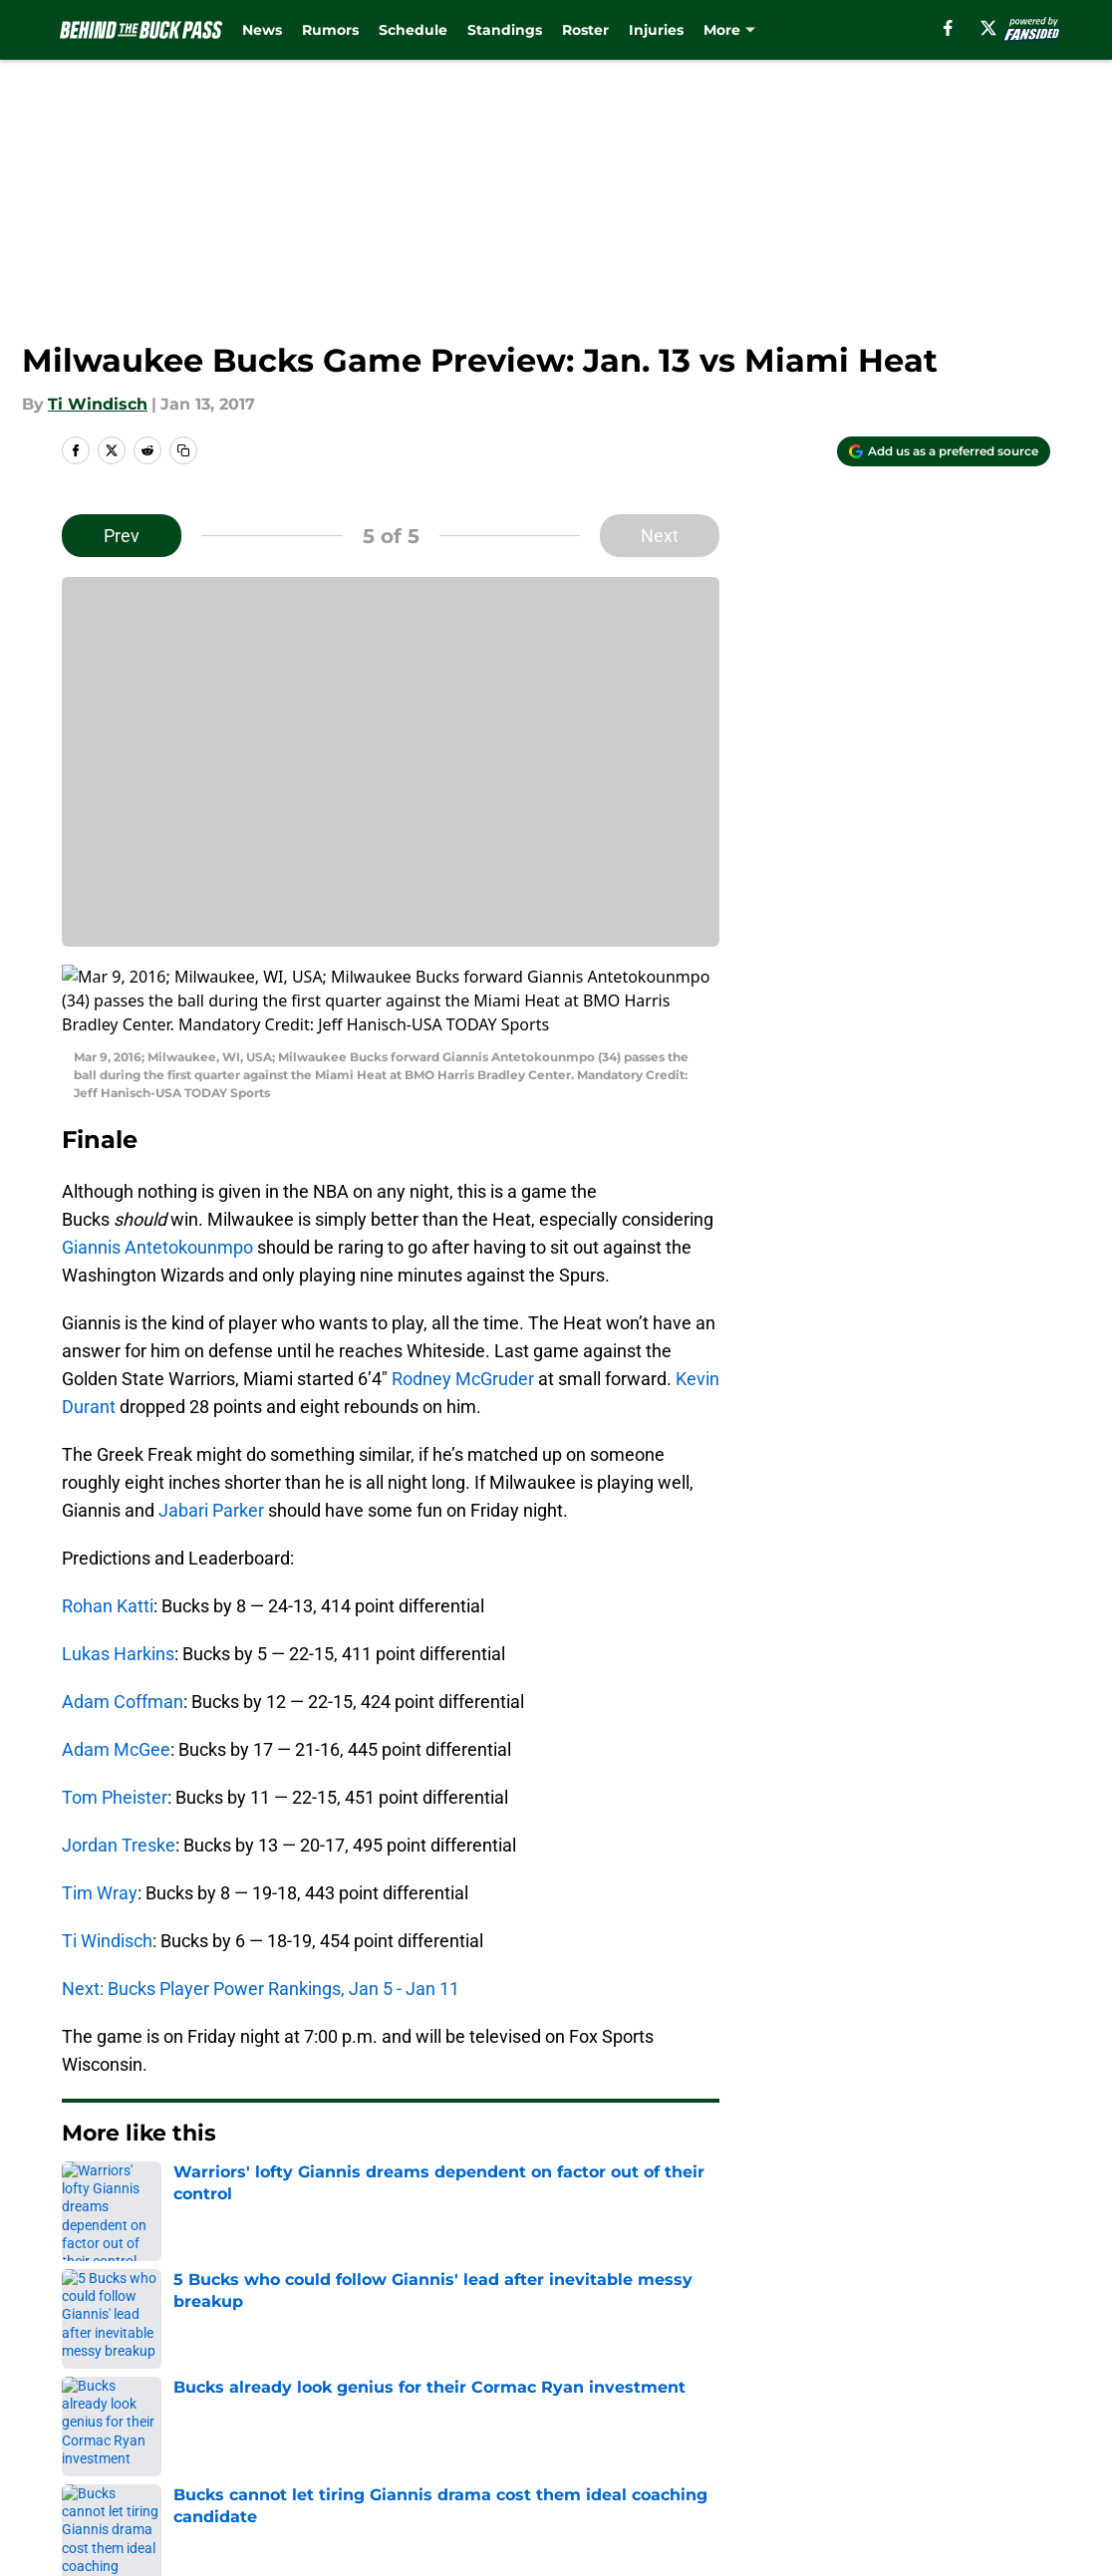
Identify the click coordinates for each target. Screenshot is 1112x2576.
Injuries (656, 30)
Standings (504, 30)
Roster (585, 30)
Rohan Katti (107, 1534)
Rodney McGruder (463, 1306)
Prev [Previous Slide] (121, 535)
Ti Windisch (97, 404)
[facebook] (948, 28)
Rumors (330, 30)
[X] (988, 28)
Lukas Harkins (118, 1582)
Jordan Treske (118, 1773)
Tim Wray (100, 1821)
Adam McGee (116, 1677)
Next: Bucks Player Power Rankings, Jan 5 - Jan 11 (260, 1916)
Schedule (413, 30)
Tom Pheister (114, 1725)
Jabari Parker (211, 1438)
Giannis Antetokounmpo (157, 1175)
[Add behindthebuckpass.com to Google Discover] (943, 451)
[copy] (183, 450)
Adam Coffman (122, 1629)
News (262, 30)
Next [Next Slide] (660, 535)
